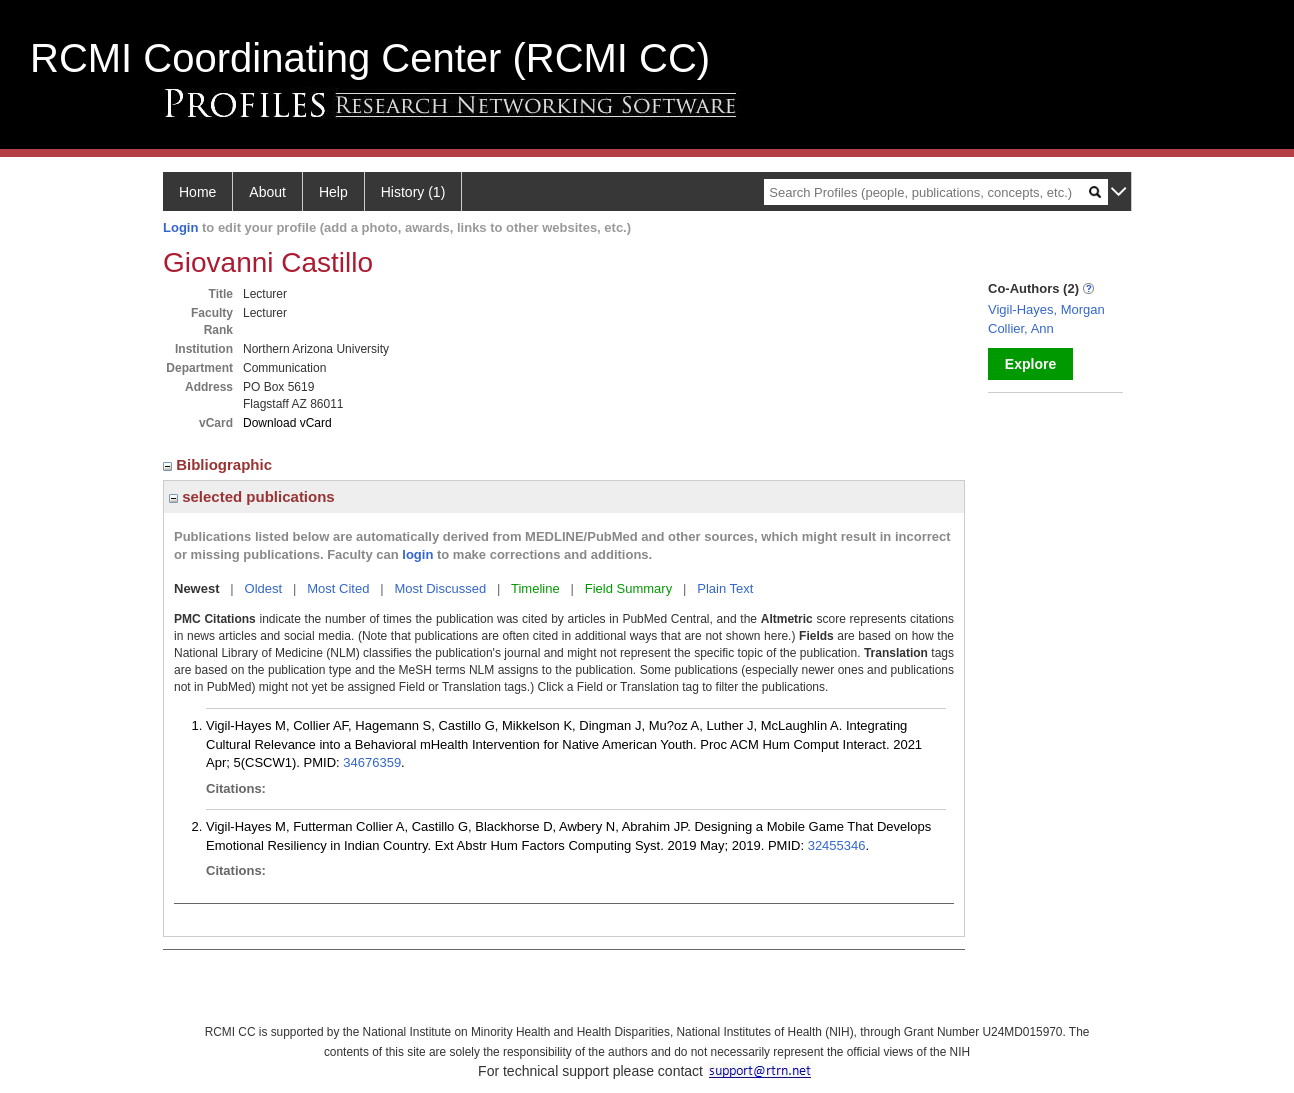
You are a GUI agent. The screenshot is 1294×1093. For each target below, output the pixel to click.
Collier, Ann (1021, 328)
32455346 (837, 845)
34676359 (372, 762)
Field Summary (628, 588)
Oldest (264, 588)
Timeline (535, 588)
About (267, 192)
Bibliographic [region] (219, 464)
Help (333, 192)
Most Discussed (440, 588)
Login (180, 227)
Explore (1030, 364)
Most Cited (338, 588)
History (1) (413, 192)
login (417, 554)
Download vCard (287, 423)
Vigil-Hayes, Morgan (1046, 309)
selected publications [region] (252, 496)
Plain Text (725, 588)
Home (197, 192)
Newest (197, 588)
